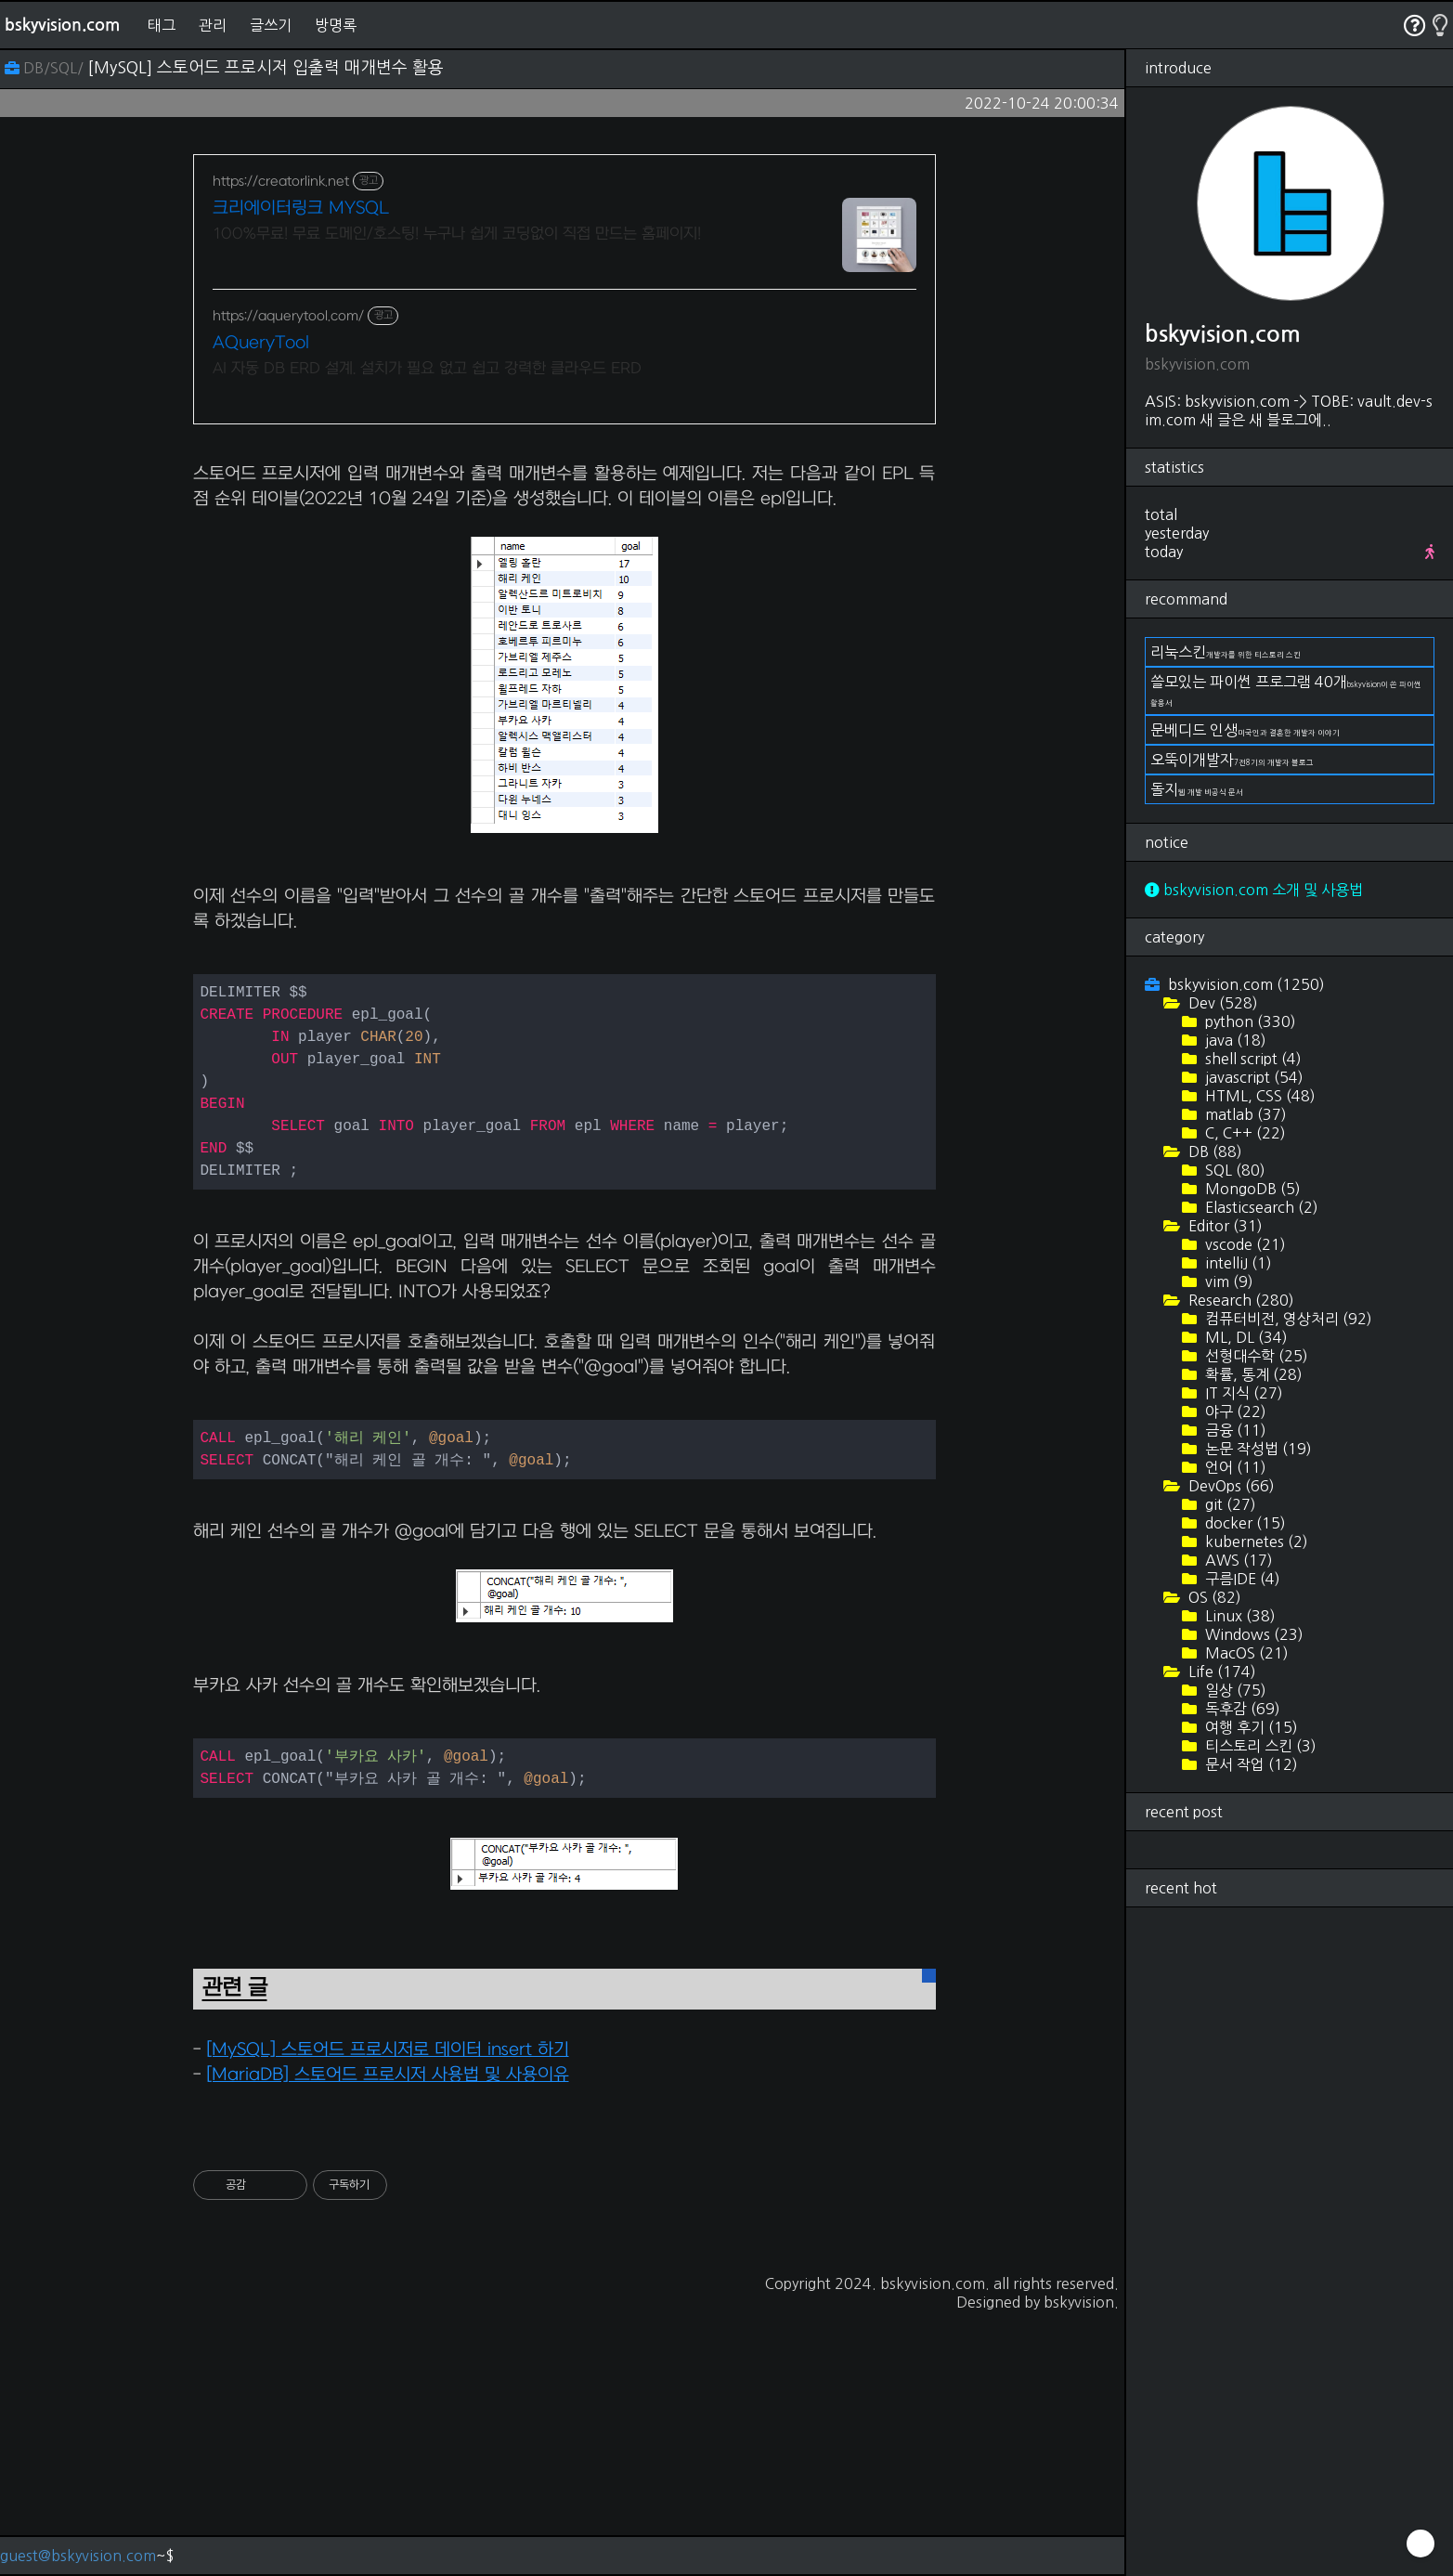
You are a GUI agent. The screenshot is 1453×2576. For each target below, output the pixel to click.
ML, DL (1244, 1337)
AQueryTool (261, 343)
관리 (213, 25)
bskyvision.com (62, 25)
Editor (1224, 1225)
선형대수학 (1254, 1355)
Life (1220, 1671)
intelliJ (1236, 1262)
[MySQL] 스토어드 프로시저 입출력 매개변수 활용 (265, 67)
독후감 (1240, 1708)
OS (1213, 1597)
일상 (1233, 1690)
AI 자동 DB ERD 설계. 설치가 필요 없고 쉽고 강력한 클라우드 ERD (427, 368)
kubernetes (1254, 1541)
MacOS (1245, 1653)
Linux (1238, 1615)
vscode (1243, 1244)
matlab (1244, 1114)
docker (1243, 1523)
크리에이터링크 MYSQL (301, 208)
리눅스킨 (1225, 651)
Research (1239, 1300)
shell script (1251, 1058)
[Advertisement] (564, 573)
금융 (1233, 1430)
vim (1227, 1281)
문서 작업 (1249, 1764)
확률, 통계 (1252, 1374)
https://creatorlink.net (281, 181)
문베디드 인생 (1245, 729)
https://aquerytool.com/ (288, 316)
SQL (1233, 1170)
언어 (1233, 1467)
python (1248, 1021)
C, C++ (1243, 1132)
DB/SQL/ (46, 67)
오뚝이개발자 (1232, 759)
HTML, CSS (1258, 1095)
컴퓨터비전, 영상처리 (1286, 1318)
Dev (1221, 1002)
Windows (1252, 1634)
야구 (1233, 1411)
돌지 (1196, 789)
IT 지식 (1242, 1393)
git (1228, 1504)
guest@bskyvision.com (78, 2555)
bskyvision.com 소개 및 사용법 (1254, 889)
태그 (161, 25)
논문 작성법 (1256, 1448)
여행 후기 (1249, 1727)
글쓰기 (271, 25)
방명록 (336, 25)
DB (1213, 1151)
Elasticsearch (1259, 1207)
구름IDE (1240, 1578)
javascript (1252, 1077)
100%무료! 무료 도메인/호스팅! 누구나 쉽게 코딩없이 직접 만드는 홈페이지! (457, 234)
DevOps (1230, 1485)
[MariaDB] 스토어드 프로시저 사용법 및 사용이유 (387, 2335)
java (1233, 1040)
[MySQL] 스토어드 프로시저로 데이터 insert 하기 (387, 2310)
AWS (1237, 1560)
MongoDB (1251, 1188)
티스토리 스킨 (1259, 1745)
